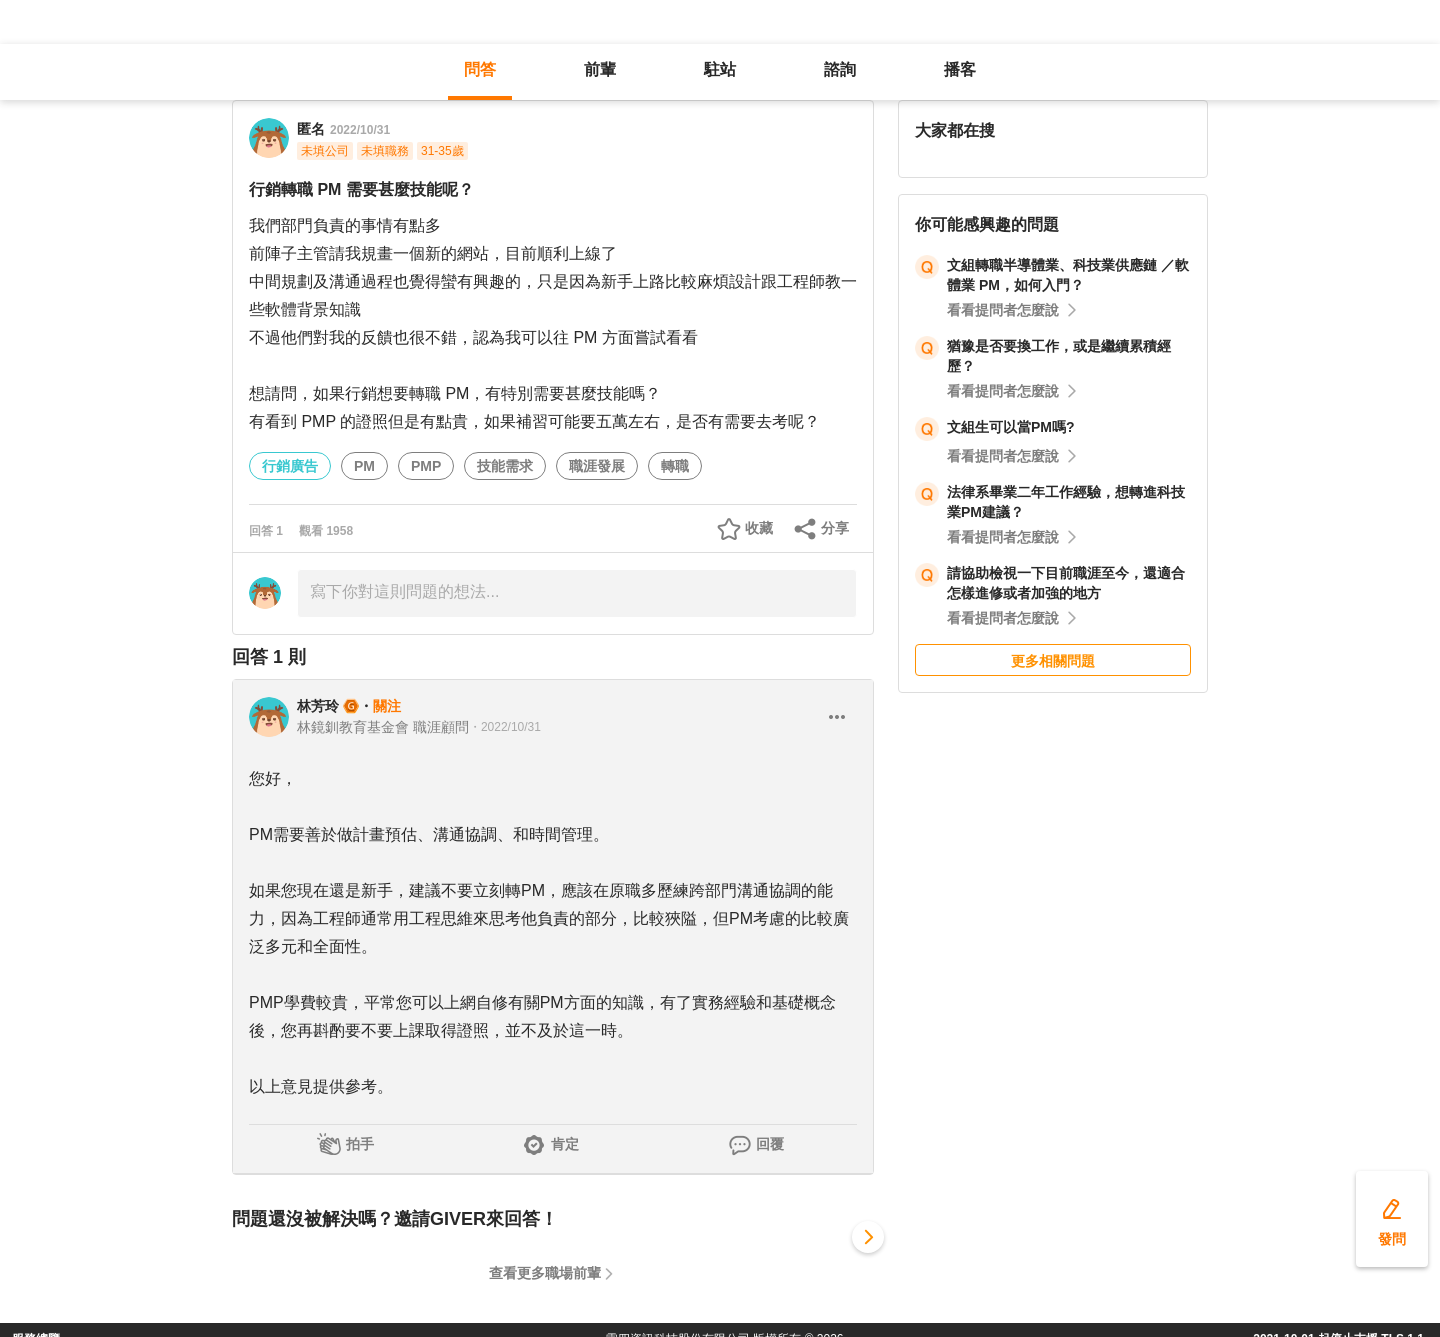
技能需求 (505, 466)
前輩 (600, 69)
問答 (480, 69)
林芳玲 (318, 706)
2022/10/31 (360, 130)
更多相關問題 (1053, 661)
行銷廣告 (290, 466)
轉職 (675, 466)
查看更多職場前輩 (545, 1273)
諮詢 (840, 69)
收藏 (759, 528)
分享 (835, 528)
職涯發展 (597, 466)
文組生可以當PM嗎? (1011, 427)
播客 (960, 69)
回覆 (770, 1144)
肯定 (565, 1144)
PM (364, 466)
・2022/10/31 (505, 727)
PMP (426, 466)
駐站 (720, 69)
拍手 (360, 1144)
